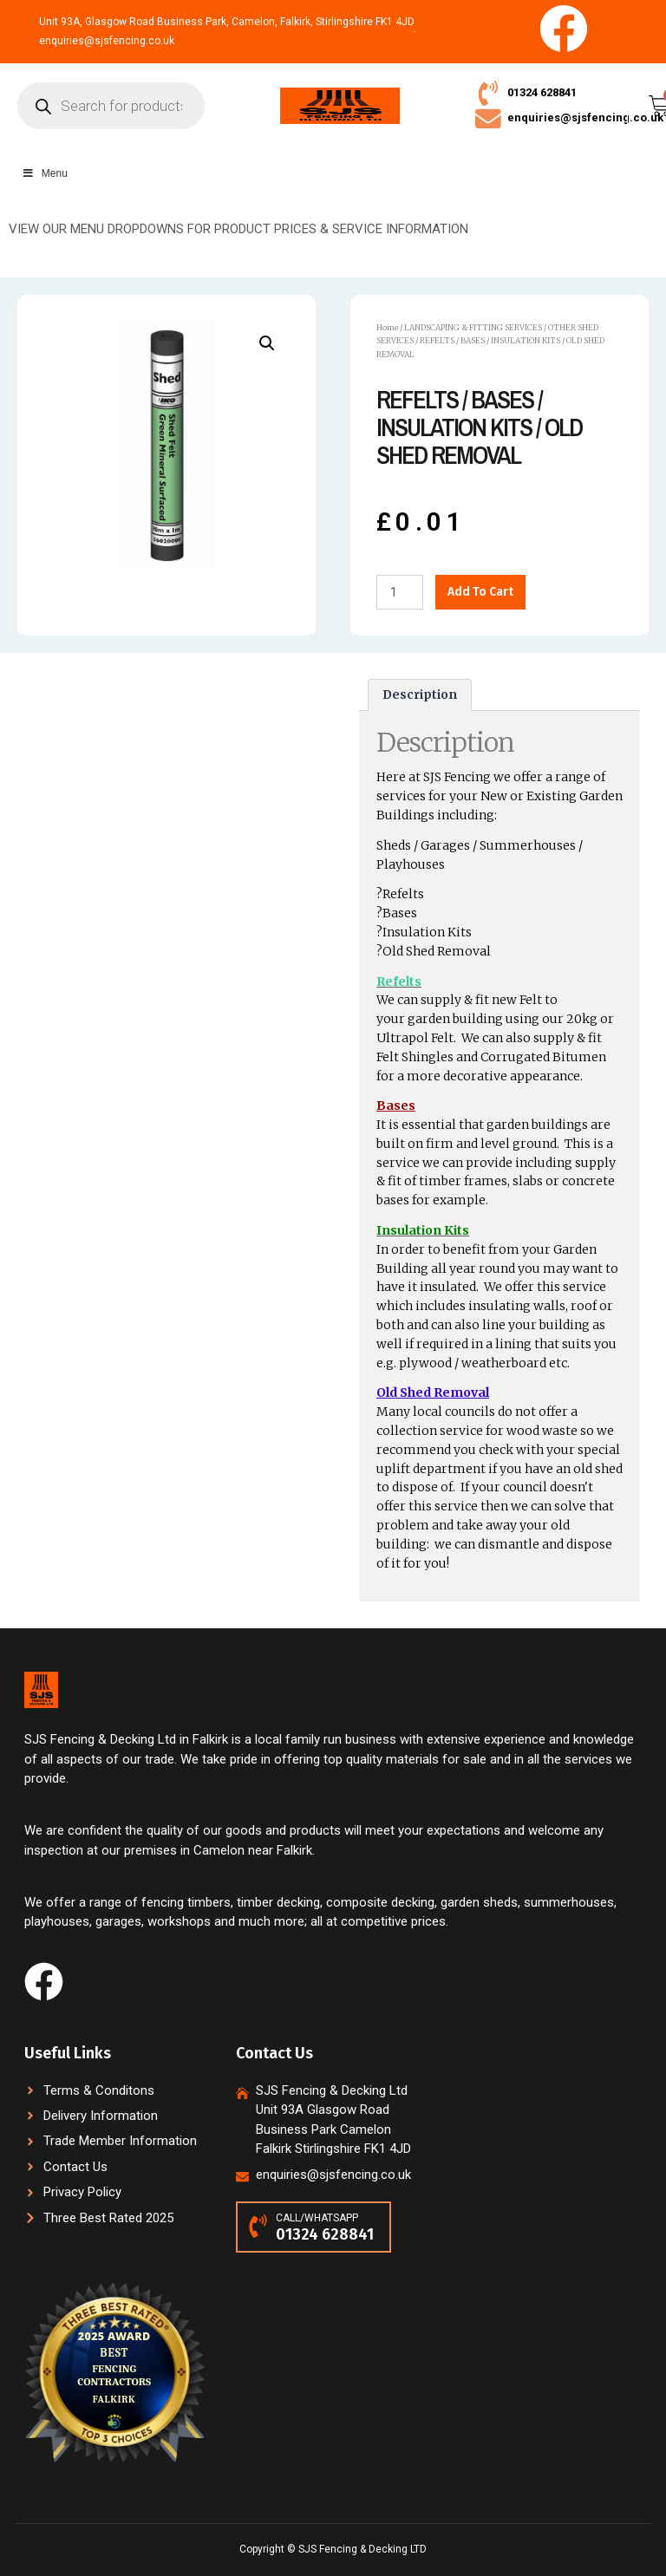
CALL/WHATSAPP (317, 2218)
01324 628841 (542, 92)
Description (419, 695)
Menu (45, 174)
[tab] (420, 696)
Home (387, 328)
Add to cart (480, 592)
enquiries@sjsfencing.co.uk (585, 118)
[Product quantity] (399, 593)
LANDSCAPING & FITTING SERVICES (473, 328)
